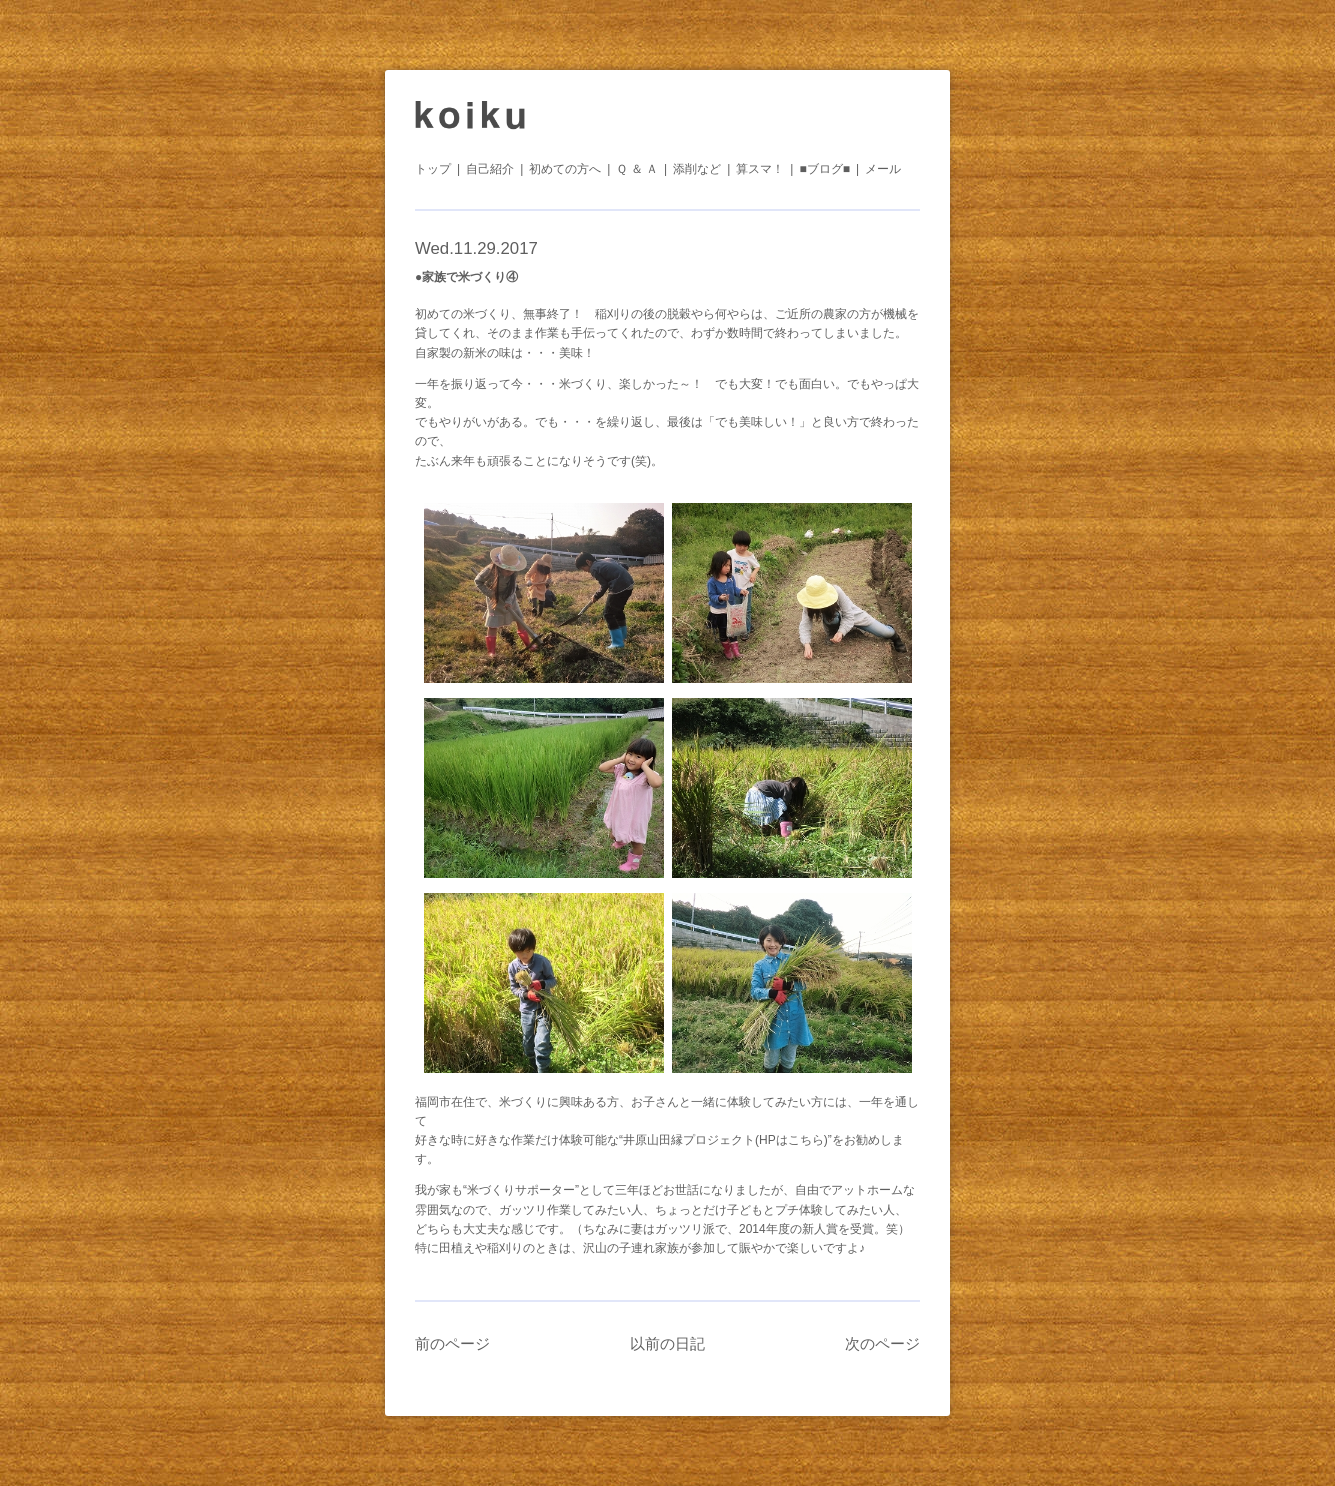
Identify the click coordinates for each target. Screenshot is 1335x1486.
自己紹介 (490, 169)
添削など (697, 169)
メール (883, 169)
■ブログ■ (824, 169)
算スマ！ (760, 169)
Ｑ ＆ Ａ (637, 169)
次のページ (882, 1343)
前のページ (452, 1343)
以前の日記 (667, 1343)
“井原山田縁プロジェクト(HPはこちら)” (725, 1140)
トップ (433, 169)
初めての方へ (565, 169)
